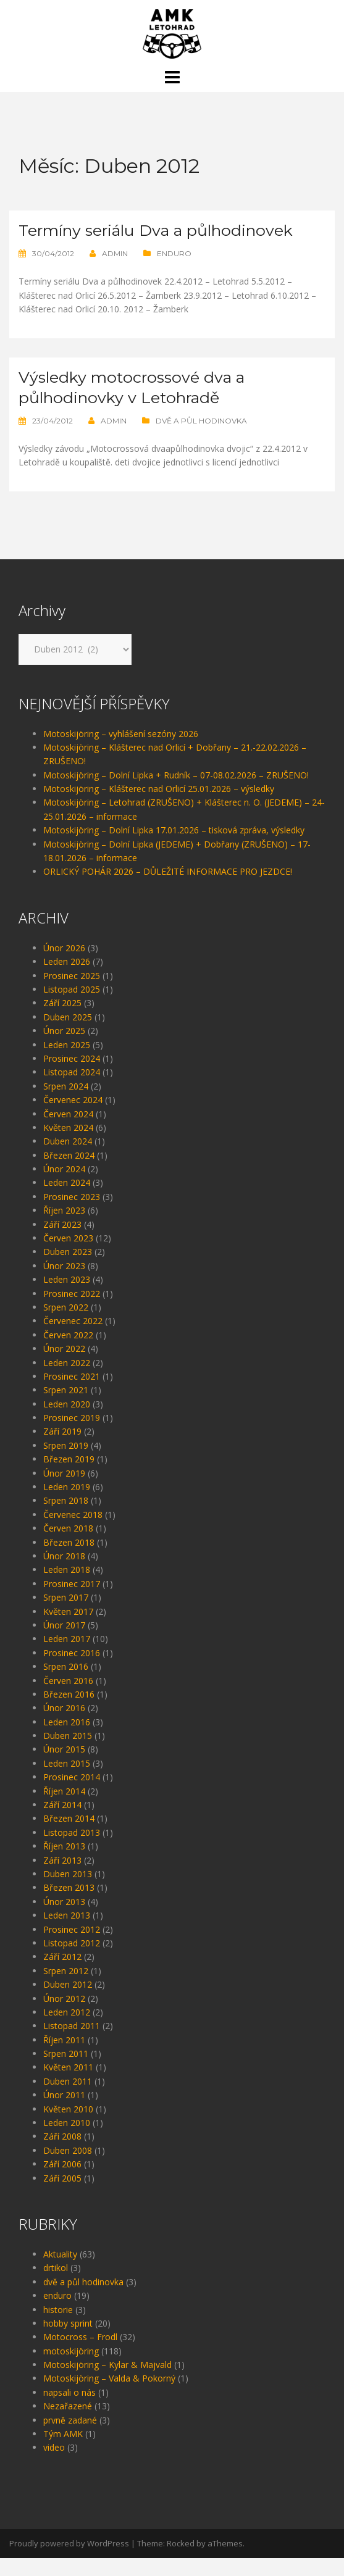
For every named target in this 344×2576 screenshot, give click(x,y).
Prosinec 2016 (71, 1671)
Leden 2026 (66, 979)
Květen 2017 (68, 1629)
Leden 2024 (66, 1200)
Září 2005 (62, 2196)
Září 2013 (62, 1878)
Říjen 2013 (64, 1864)
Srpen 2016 (65, 1684)
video (54, 2465)
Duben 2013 (67, 1892)
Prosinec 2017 (71, 1601)
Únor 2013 (64, 1919)
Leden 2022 (66, 1380)
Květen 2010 (68, 2127)
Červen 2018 (68, 1546)
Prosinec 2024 (71, 1076)
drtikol (55, 2285)
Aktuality (60, 2272)
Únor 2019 (64, 1491)
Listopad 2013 (71, 1850)
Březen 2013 (68, 1905)
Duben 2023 (67, 1269)
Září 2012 (62, 1974)
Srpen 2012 (65, 1989)
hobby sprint (68, 2341)
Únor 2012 (64, 2016)
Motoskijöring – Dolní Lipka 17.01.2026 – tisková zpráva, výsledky (173, 848)
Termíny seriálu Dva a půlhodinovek (111, 239)
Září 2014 (62, 1822)
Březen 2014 (68, 1836)
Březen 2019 (68, 1477)
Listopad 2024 (71, 1090)
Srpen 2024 (65, 1104)
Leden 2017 (66, 1656)
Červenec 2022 (73, 1338)
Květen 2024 (68, 1145)
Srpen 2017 (65, 1615)
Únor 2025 (64, 1048)
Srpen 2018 (65, 1518)
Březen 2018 (68, 1560)
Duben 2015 (67, 1753)
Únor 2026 (64, 966)
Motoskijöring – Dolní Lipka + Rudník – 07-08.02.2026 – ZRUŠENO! (176, 793)
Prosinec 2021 (71, 1394)
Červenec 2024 (73, 1117)
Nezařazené (67, 2424)
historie (58, 2327)
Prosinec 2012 (71, 1947)
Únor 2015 (64, 1767)
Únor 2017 (64, 1643)
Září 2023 (62, 1242)
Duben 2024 (67, 1159)
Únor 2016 (64, 1726)
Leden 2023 (66, 1297)
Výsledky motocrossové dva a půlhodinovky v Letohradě (144, 405)
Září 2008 (62, 2154)
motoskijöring (71, 2369)
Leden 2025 (66, 1063)
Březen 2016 (68, 1712)
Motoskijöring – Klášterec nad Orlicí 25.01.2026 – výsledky (158, 806)
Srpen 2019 (65, 1463)
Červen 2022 (68, 1353)
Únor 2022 (64, 1366)
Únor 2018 (64, 1574)
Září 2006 (62, 2182)
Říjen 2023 (64, 1228)
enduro (174, 272)
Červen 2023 (68, 1256)
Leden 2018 (66, 1587)
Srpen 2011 (65, 2071)
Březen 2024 (68, 1173)
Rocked (181, 2561)
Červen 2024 (68, 1132)
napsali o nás (69, 2410)
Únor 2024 (64, 1187)
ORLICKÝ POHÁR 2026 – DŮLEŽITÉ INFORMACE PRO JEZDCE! (167, 889)
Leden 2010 (66, 2140)
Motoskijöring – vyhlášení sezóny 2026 (120, 751)
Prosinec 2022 (71, 1311)
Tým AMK (63, 2451)
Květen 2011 (68, 2085)
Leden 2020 (66, 1422)
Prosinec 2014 (71, 1795)
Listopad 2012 (71, 1961)
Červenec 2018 (73, 1532)
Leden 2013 (66, 1933)
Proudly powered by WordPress (69, 2561)
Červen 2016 (68, 1698)
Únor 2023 (64, 1284)
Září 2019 (62, 1449)
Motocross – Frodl (80, 2355)
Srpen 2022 (65, 1325)
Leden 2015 (66, 1781)
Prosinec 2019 (71, 1435)
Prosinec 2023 (71, 1214)
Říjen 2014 (64, 1809)
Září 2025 (62, 1021)
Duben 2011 (67, 2099)
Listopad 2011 (71, 2043)
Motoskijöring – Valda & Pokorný (109, 2396)
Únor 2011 (64, 2113)
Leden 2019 (66, 1505)
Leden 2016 (66, 1740)
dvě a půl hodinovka (201, 438)
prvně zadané (70, 2438)
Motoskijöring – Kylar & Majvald (107, 2382)
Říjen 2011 (64, 2058)
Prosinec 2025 (71, 993)
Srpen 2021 (65, 1408)
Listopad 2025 (71, 1007)
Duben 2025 (67, 1035)
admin (115, 272)
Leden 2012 (66, 2030)
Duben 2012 (67, 2002)
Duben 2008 (67, 2168)
